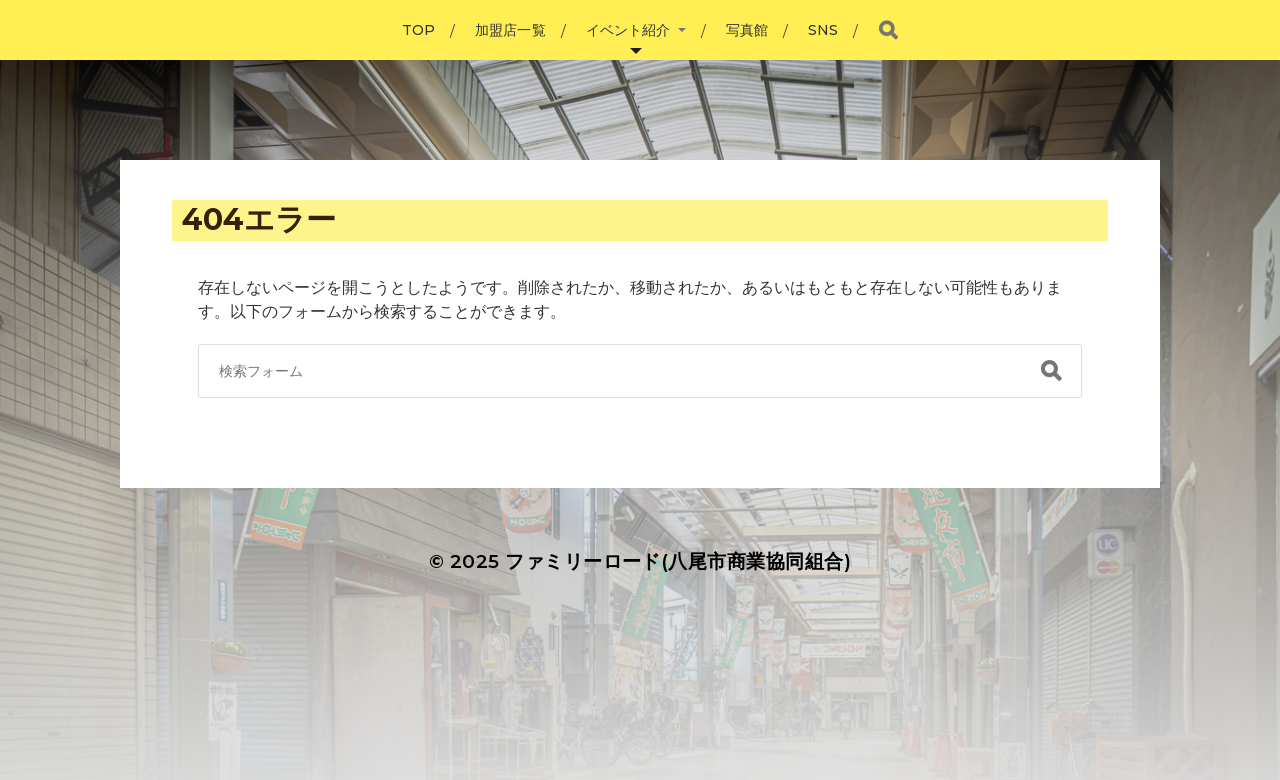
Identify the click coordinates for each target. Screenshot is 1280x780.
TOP (418, 30)
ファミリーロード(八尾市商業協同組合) (678, 561)
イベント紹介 (628, 30)
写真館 (747, 30)
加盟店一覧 (510, 30)
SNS (823, 30)
